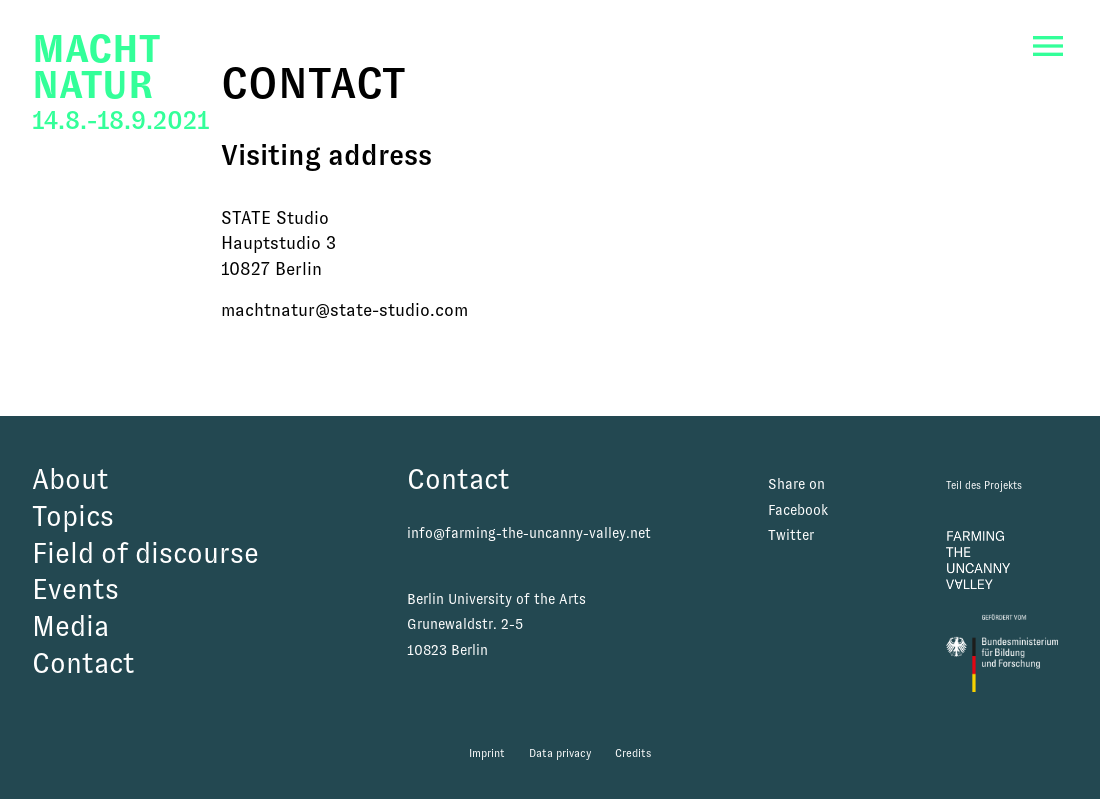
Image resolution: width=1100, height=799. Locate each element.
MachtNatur (96, 66)
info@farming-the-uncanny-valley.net (529, 533)
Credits (633, 753)
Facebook (798, 510)
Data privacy (560, 753)
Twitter (791, 535)
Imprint (487, 753)
